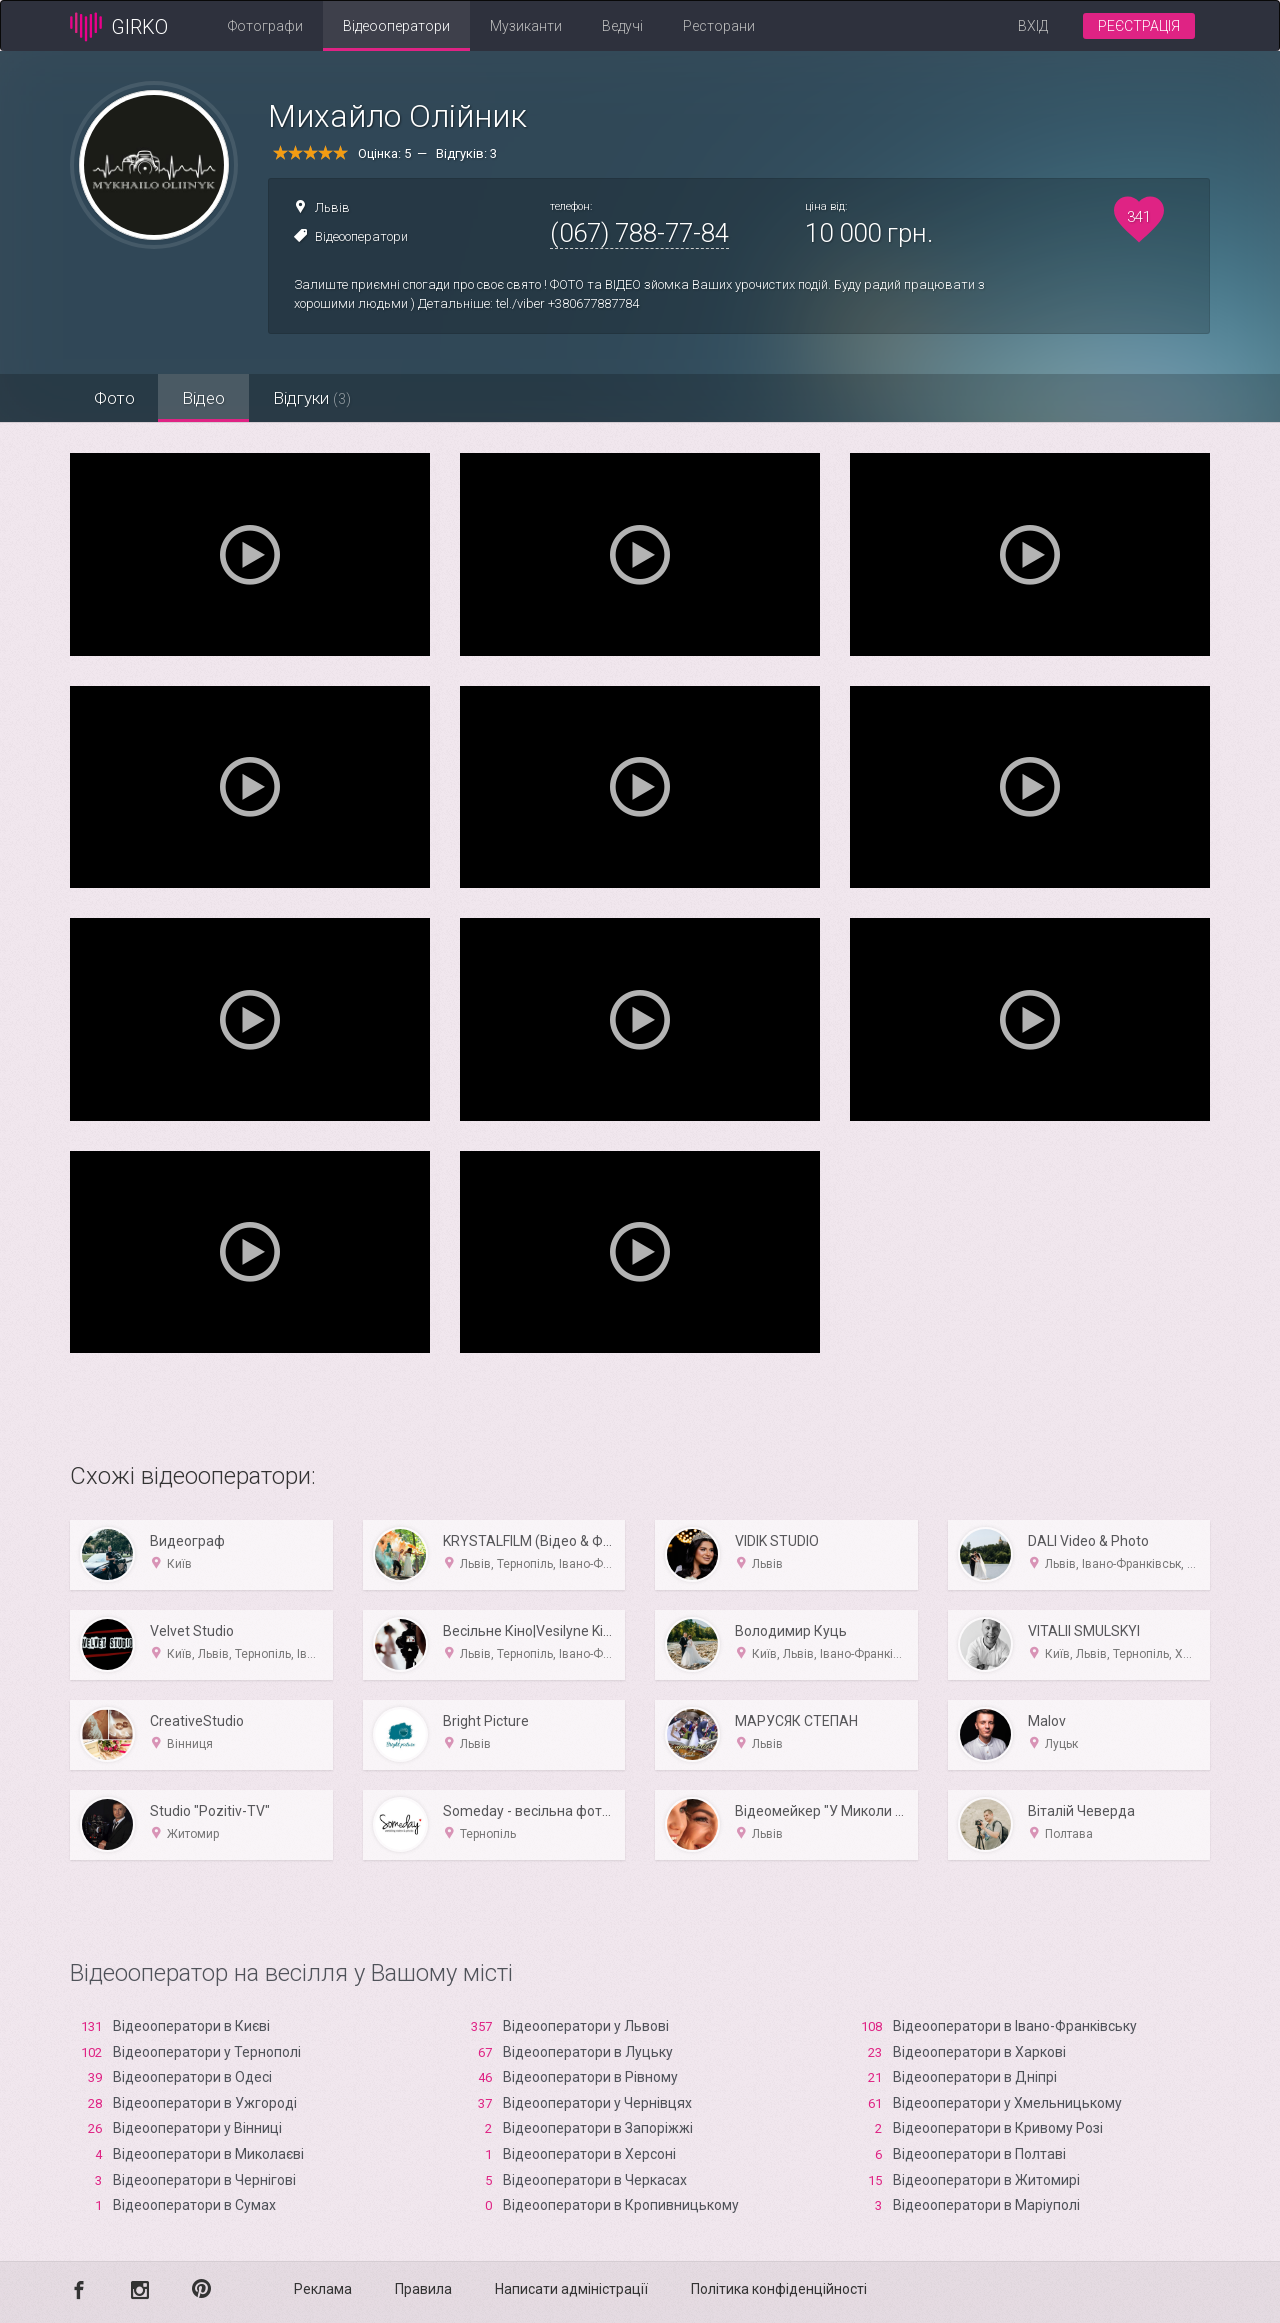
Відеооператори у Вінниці (197, 2128)
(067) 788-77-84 (639, 233)
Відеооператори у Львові (586, 2026)
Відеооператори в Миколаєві (208, 2154)
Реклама (323, 2289)
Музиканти (526, 26)
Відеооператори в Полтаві (979, 2154)
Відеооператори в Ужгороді (205, 2103)
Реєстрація (1139, 26)
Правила (423, 2289)
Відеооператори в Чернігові (204, 2180)
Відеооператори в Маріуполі (986, 2205)
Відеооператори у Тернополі (207, 2052)
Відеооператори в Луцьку (588, 2052)
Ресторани (719, 26)
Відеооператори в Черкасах (595, 2180)
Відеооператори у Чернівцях (597, 2103)
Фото (115, 398)
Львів (332, 207)
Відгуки (318, 398)
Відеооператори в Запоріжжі (598, 2128)
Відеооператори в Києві (191, 2026)
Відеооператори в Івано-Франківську (1015, 2026)
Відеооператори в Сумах (194, 2205)
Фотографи (265, 26)
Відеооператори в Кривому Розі (998, 2128)
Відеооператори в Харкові (979, 2052)
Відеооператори (396, 26)
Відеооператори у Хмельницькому (1007, 2103)
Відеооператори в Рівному (590, 2077)
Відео (207, 398)
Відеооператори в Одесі (192, 2077)
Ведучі (622, 26)
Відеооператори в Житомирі (986, 2180)
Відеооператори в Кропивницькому (621, 2205)
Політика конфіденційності (779, 2289)
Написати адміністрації (571, 2289)
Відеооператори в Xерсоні (589, 2154)
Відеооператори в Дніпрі (975, 2077)
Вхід (1033, 26)
